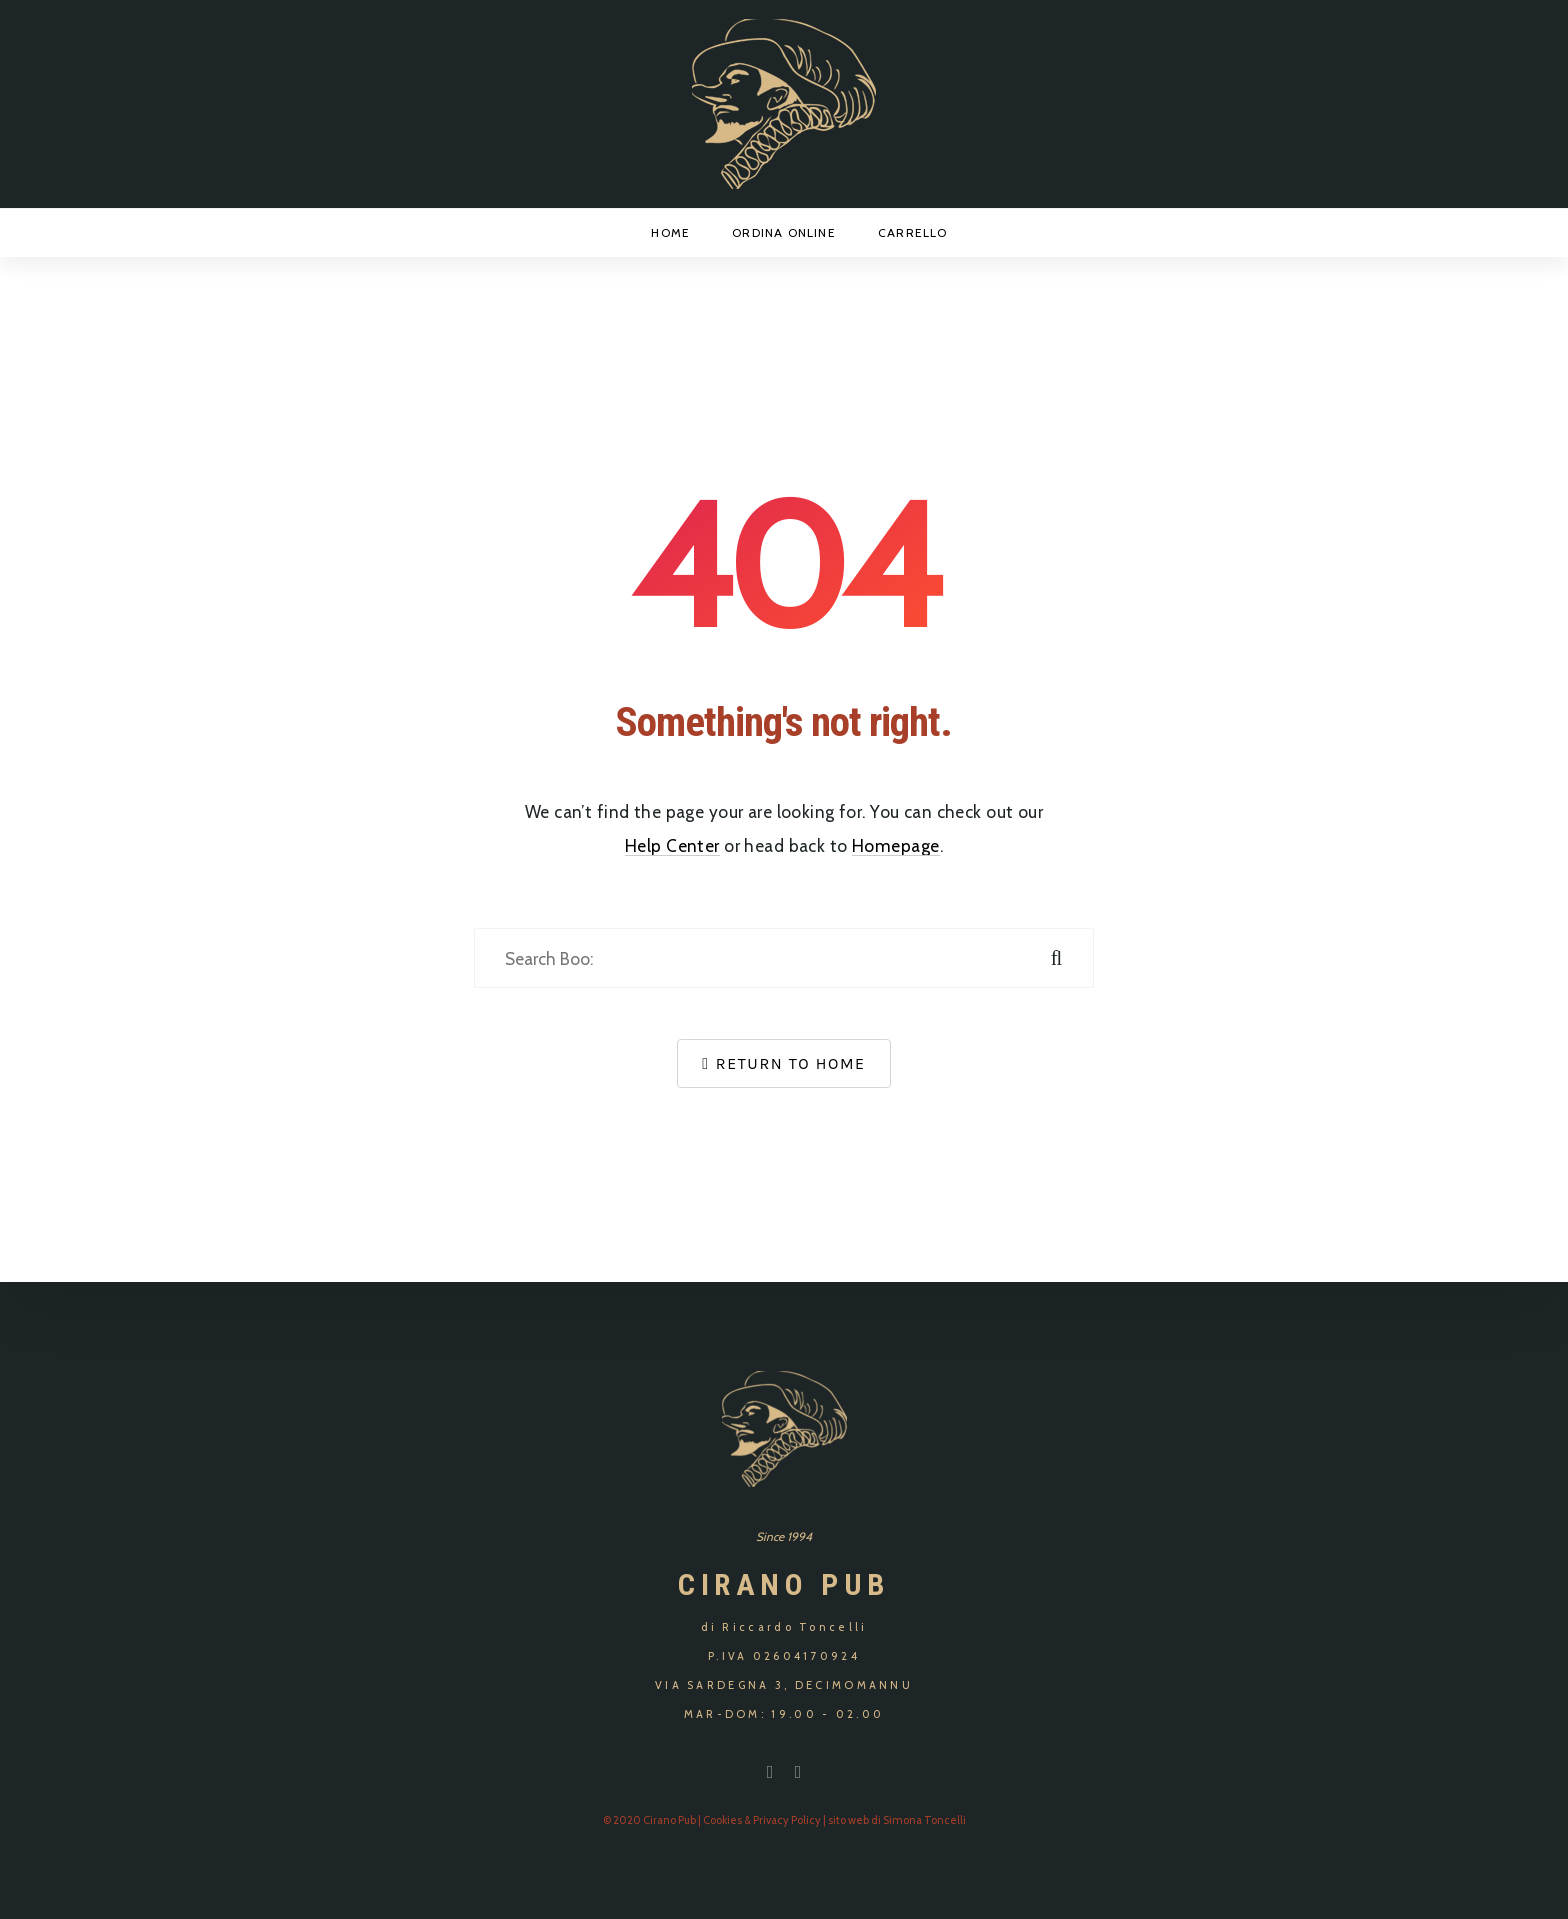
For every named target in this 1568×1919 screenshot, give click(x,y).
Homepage (895, 845)
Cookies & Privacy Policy (762, 1820)
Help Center (672, 845)
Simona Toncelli (924, 1820)
